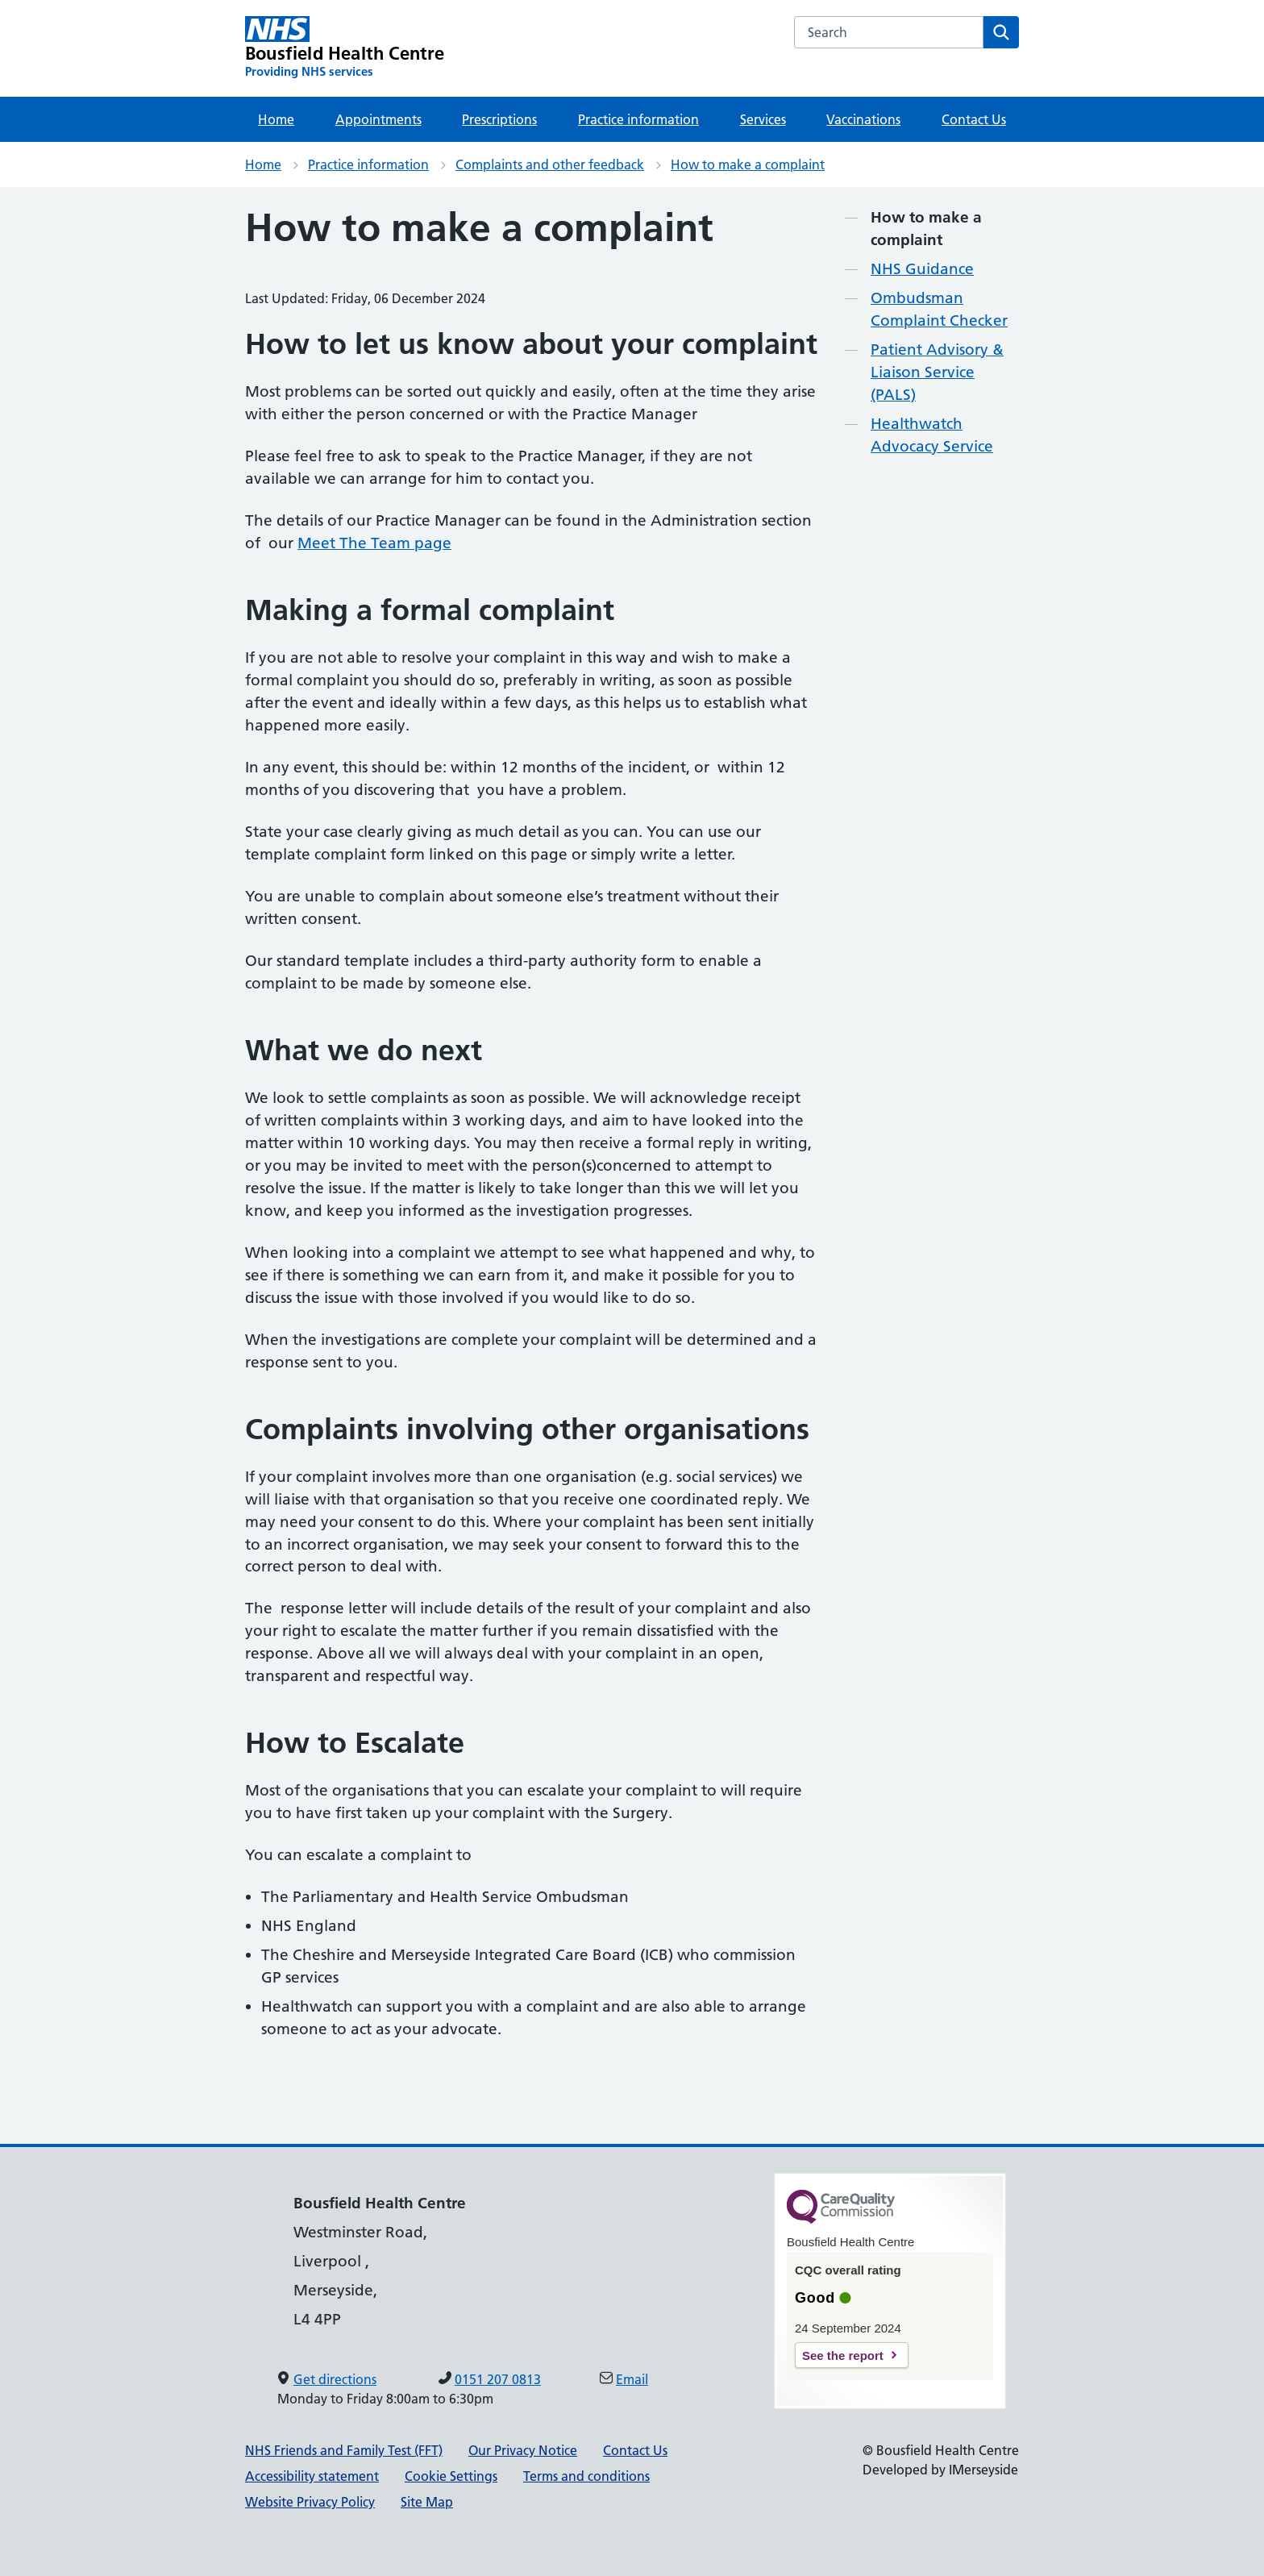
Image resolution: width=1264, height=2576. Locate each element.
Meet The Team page (374, 543)
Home (276, 119)
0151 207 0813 (498, 2379)
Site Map (427, 2502)
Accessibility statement (312, 2476)
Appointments (378, 119)
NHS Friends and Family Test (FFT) (344, 2450)
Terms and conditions (586, 2476)
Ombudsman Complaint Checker (939, 309)
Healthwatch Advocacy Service (932, 435)
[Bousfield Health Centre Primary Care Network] (345, 48)
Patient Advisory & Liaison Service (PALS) (937, 372)
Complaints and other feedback (549, 164)
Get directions (334, 2379)
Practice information (638, 119)
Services (763, 119)
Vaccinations (863, 119)
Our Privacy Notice (522, 2450)
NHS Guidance (922, 269)
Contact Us (974, 119)
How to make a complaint (748, 164)
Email (632, 2379)
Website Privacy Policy (310, 2502)
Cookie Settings (451, 2476)
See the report (843, 2355)
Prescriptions (499, 119)
